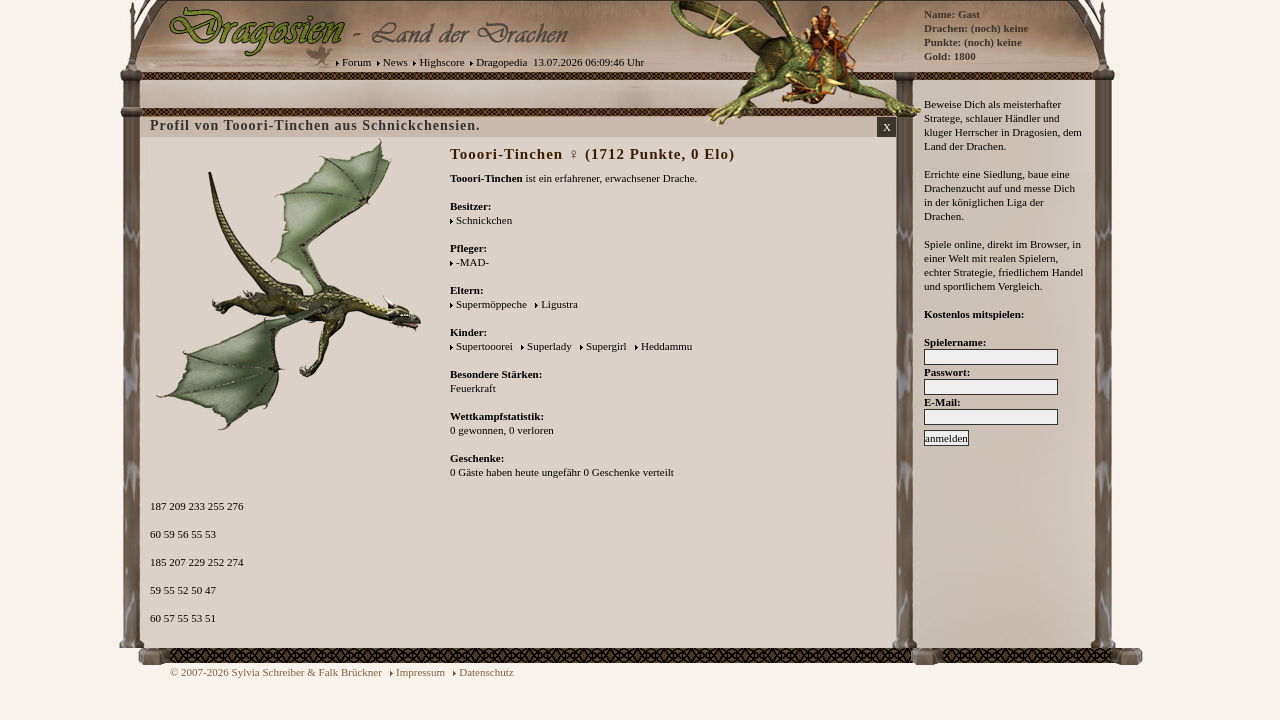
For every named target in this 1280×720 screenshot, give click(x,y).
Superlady (549, 346)
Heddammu (666, 346)
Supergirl (606, 346)
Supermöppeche (491, 304)
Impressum (420, 672)
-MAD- (472, 262)
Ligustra (559, 304)
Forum (356, 62)
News (395, 62)
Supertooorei (484, 346)
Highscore (441, 62)
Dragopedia (501, 62)
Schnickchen (484, 220)
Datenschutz (486, 672)
